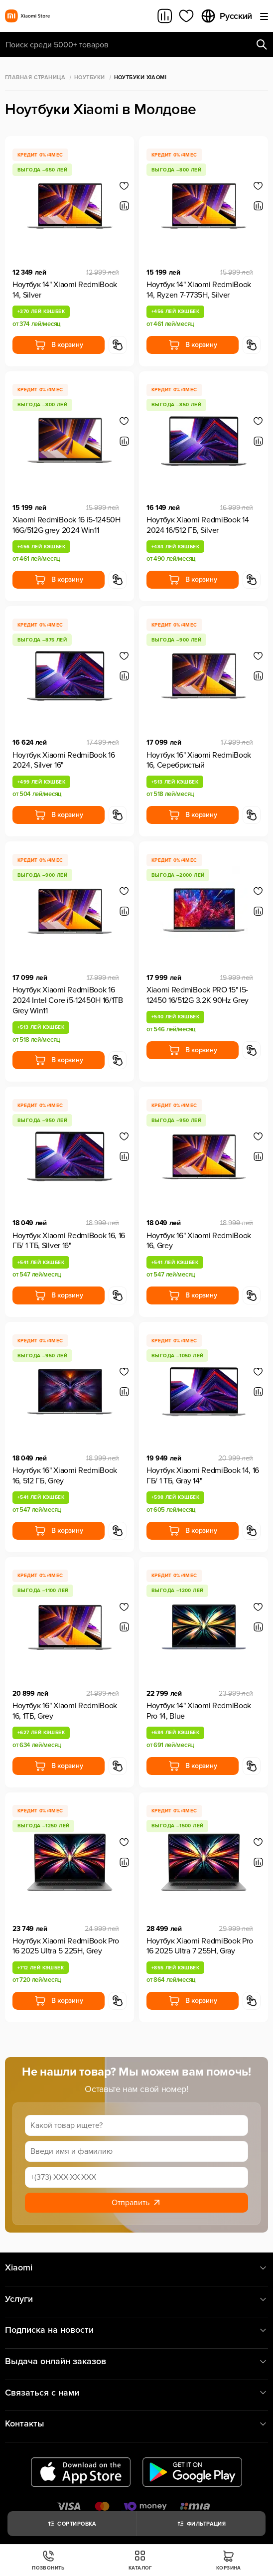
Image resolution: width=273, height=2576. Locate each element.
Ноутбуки (89, 77)
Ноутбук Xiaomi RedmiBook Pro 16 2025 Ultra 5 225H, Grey (65, 1946)
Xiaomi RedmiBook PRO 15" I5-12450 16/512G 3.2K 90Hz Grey (197, 995)
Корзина (228, 2560)
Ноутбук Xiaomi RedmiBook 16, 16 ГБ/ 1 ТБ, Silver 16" (68, 1241)
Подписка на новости (136, 2330)
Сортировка (71, 2524)
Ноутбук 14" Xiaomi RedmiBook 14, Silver (64, 290)
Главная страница (35, 77)
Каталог (140, 2560)
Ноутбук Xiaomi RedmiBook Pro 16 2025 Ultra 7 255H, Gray (199, 1946)
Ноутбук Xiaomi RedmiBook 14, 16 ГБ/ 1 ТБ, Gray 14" (202, 1475)
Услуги (136, 2299)
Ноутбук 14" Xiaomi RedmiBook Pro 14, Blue (198, 1711)
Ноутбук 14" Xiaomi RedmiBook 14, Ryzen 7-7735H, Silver (198, 290)
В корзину (58, 345)
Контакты (136, 2423)
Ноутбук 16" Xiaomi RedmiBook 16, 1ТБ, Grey (64, 1711)
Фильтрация (201, 2524)
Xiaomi (136, 2267)
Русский (226, 16)
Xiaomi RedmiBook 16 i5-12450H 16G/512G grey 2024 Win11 (66, 525)
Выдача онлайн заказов (136, 2361)
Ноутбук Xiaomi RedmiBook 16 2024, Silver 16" (63, 760)
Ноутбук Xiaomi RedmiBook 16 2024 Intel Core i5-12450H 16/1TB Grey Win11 (67, 1000)
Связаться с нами (136, 2393)
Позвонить (48, 2560)
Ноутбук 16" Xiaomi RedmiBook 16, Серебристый (198, 760)
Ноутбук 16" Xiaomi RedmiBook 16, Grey (198, 1241)
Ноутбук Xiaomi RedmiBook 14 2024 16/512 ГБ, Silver (197, 525)
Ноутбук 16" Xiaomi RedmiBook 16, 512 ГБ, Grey (64, 1475)
